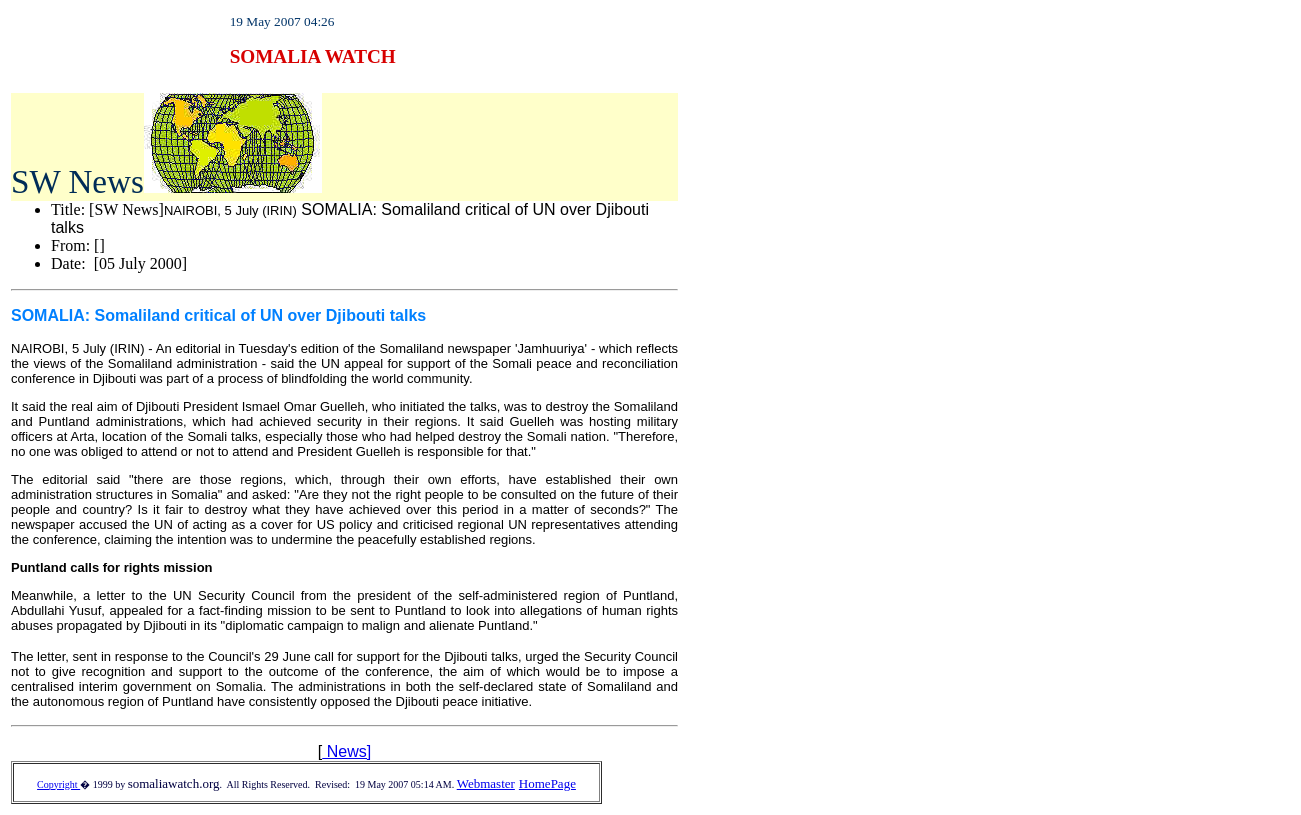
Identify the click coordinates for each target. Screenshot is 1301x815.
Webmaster (486, 783)
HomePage (547, 783)
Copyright (58, 784)
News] (346, 751)
